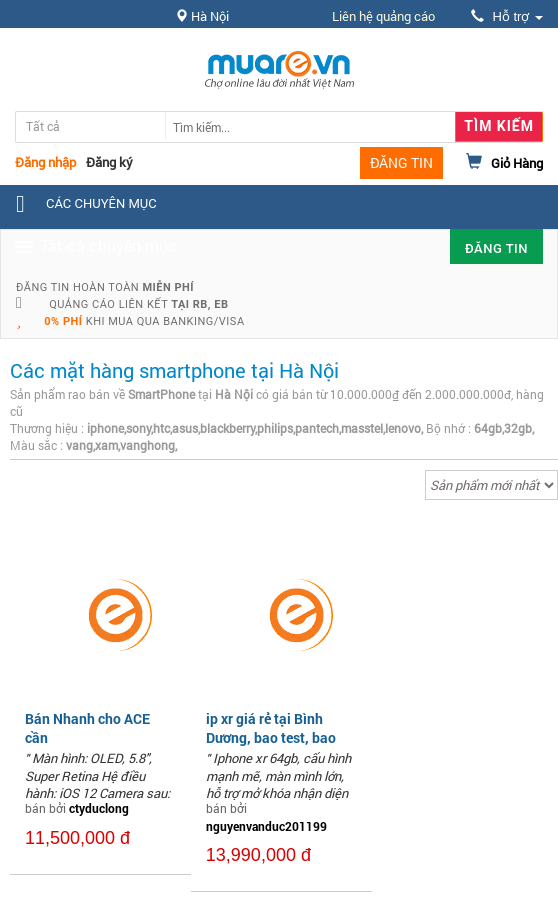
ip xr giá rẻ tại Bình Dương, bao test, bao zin (271, 736)
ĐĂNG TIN (401, 162)
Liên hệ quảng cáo (383, 16)
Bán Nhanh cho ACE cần (87, 727)
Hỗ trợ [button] (507, 16)
